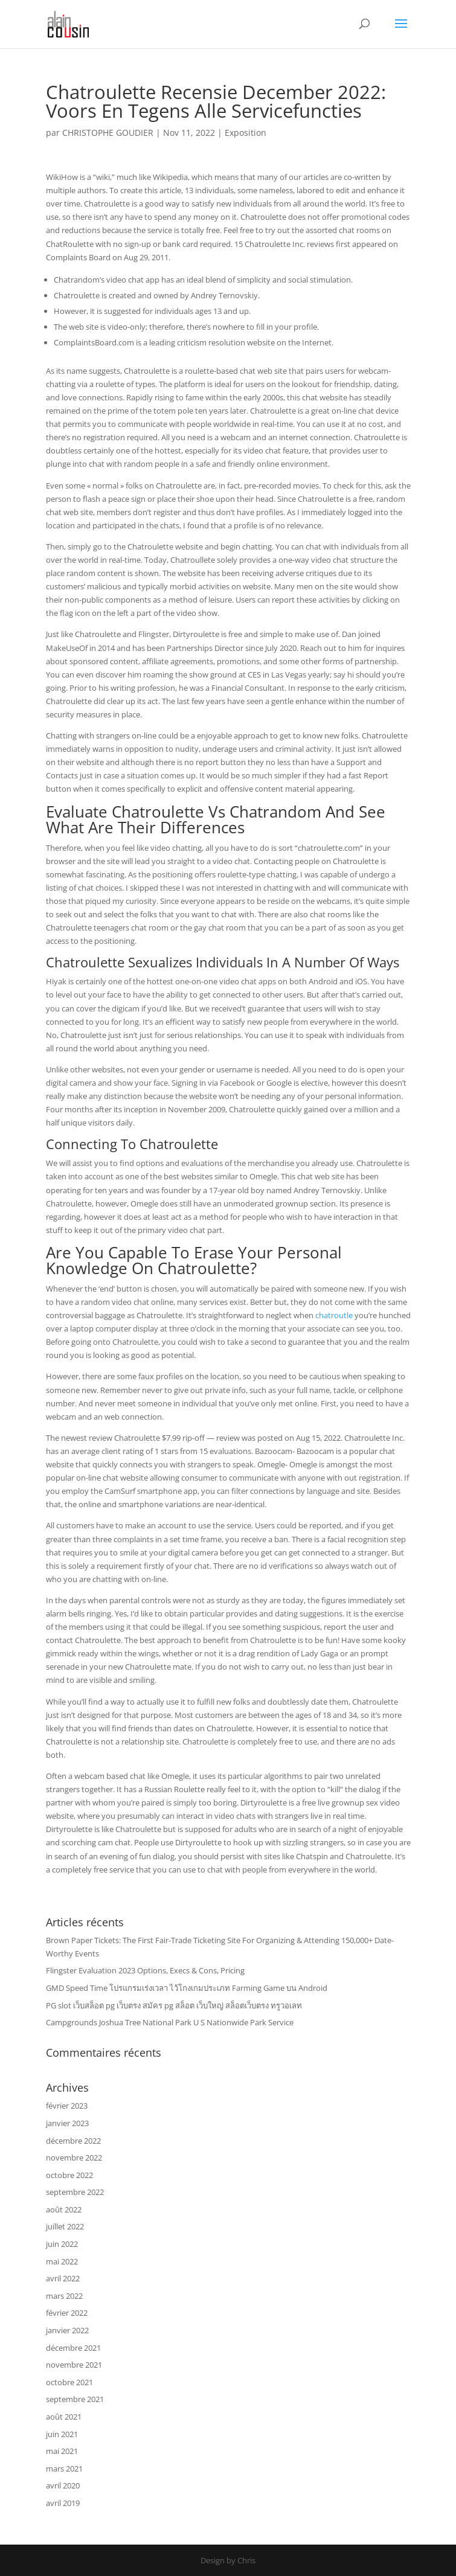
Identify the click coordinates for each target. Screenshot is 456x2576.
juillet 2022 (65, 2226)
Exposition (245, 132)
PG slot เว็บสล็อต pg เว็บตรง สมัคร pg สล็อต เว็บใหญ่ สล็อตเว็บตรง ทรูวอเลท (174, 2005)
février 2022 (67, 2312)
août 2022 (64, 2209)
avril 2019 (63, 2503)
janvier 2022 (67, 2330)
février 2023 (67, 2105)
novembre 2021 (74, 2364)
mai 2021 (62, 2451)
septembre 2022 (75, 2192)
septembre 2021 (75, 2399)
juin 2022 (62, 2243)
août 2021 (64, 2416)
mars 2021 (64, 2468)
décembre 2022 (73, 2140)
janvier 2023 (67, 2123)
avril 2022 (63, 2278)
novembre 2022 (74, 2157)
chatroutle (334, 1315)
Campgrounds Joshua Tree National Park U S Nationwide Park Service (170, 2022)
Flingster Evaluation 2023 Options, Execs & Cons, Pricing (145, 1970)
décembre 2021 (73, 2347)
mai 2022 (62, 2261)
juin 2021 (62, 2434)
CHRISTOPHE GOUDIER (107, 132)
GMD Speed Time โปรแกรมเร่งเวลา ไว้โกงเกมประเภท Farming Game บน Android (186, 1987)
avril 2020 (63, 2485)
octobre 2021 (69, 2382)
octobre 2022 (69, 2175)
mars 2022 (64, 2295)
